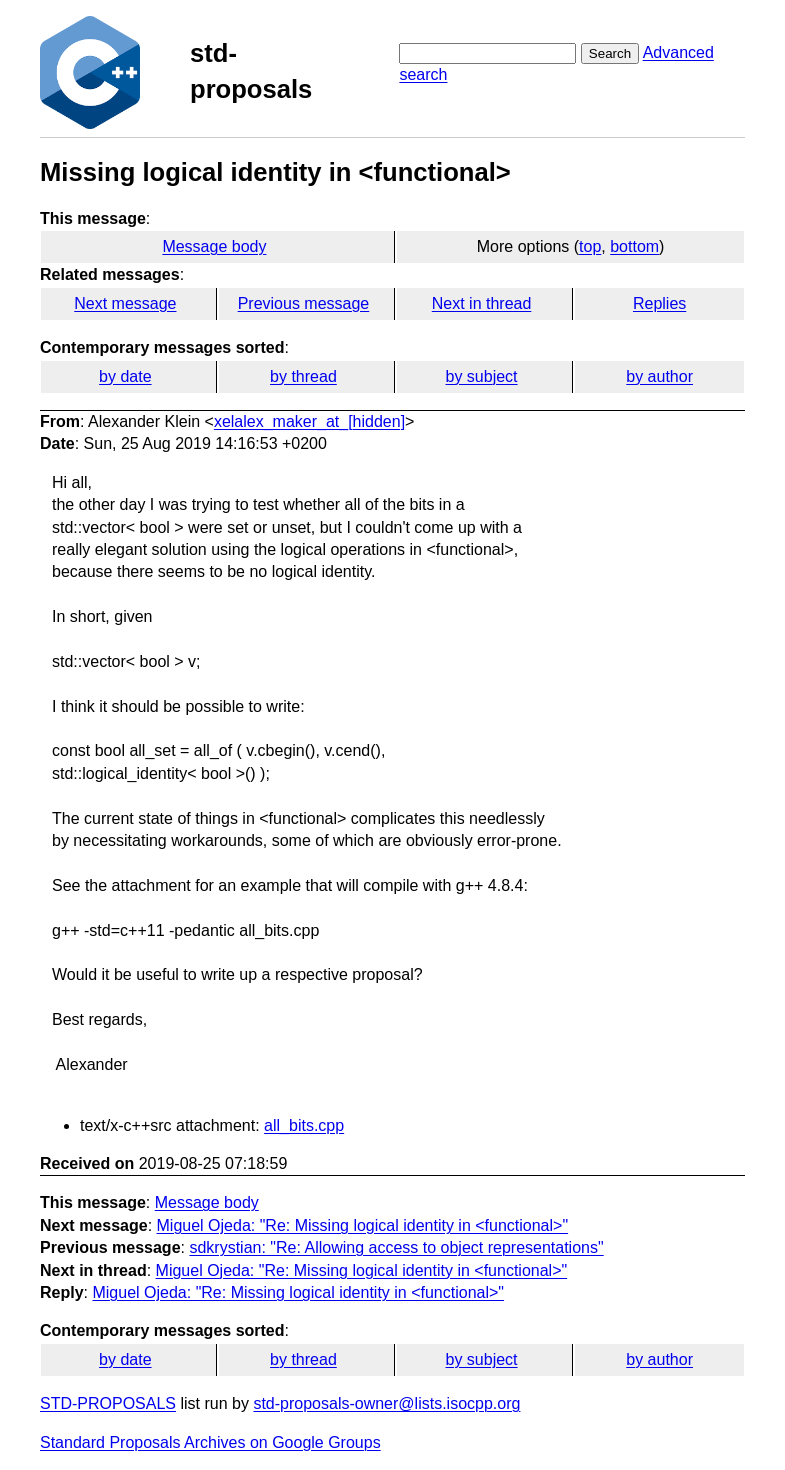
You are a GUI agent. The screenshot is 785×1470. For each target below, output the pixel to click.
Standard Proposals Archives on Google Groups (210, 1442)
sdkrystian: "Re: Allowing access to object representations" (396, 1247)
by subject (482, 376)
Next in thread (482, 303)
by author (659, 376)
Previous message (304, 303)
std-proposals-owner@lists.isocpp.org (386, 1403)
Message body (214, 246)
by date (125, 376)
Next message (125, 303)
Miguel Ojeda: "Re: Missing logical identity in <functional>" (363, 1225)
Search (610, 53)
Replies (659, 303)
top (590, 246)
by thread (303, 376)
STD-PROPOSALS (108, 1403)
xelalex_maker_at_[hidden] (309, 421)
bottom (634, 246)
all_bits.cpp (304, 1125)
